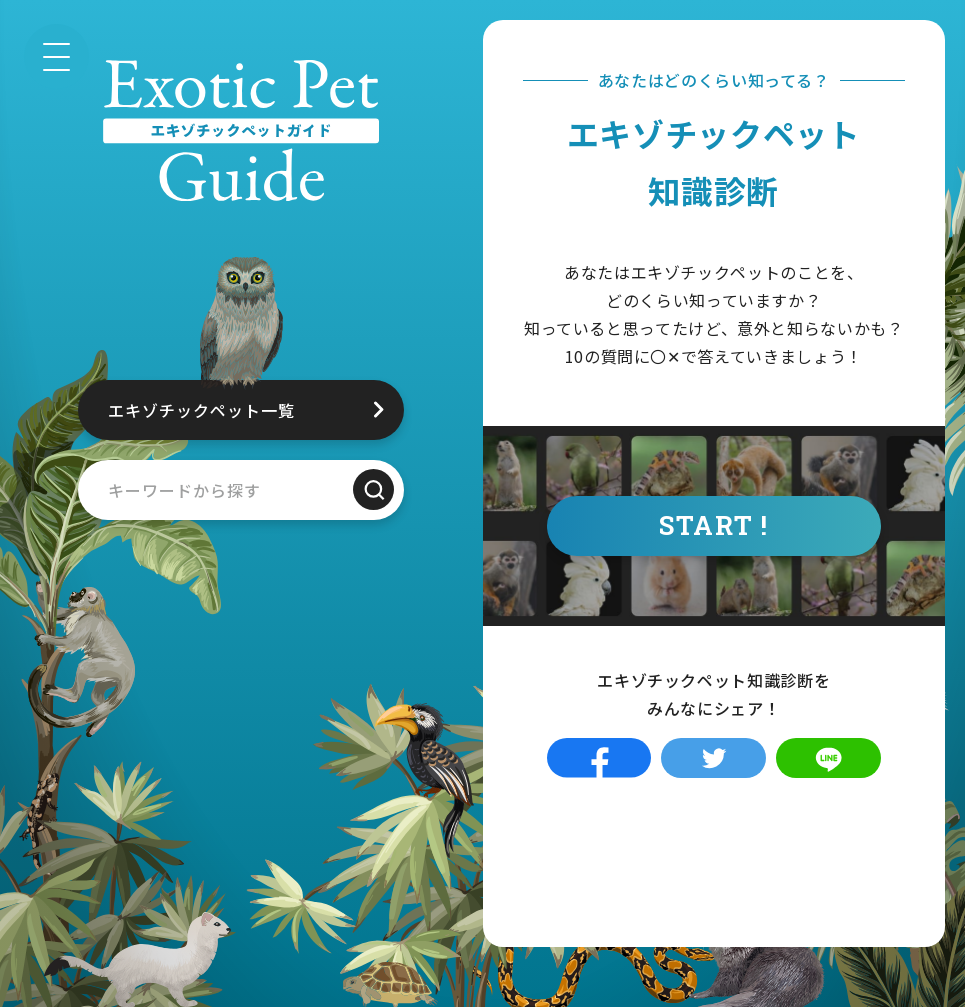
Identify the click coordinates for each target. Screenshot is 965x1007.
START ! (713, 525)
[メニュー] (56, 56)
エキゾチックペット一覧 (201, 410)
